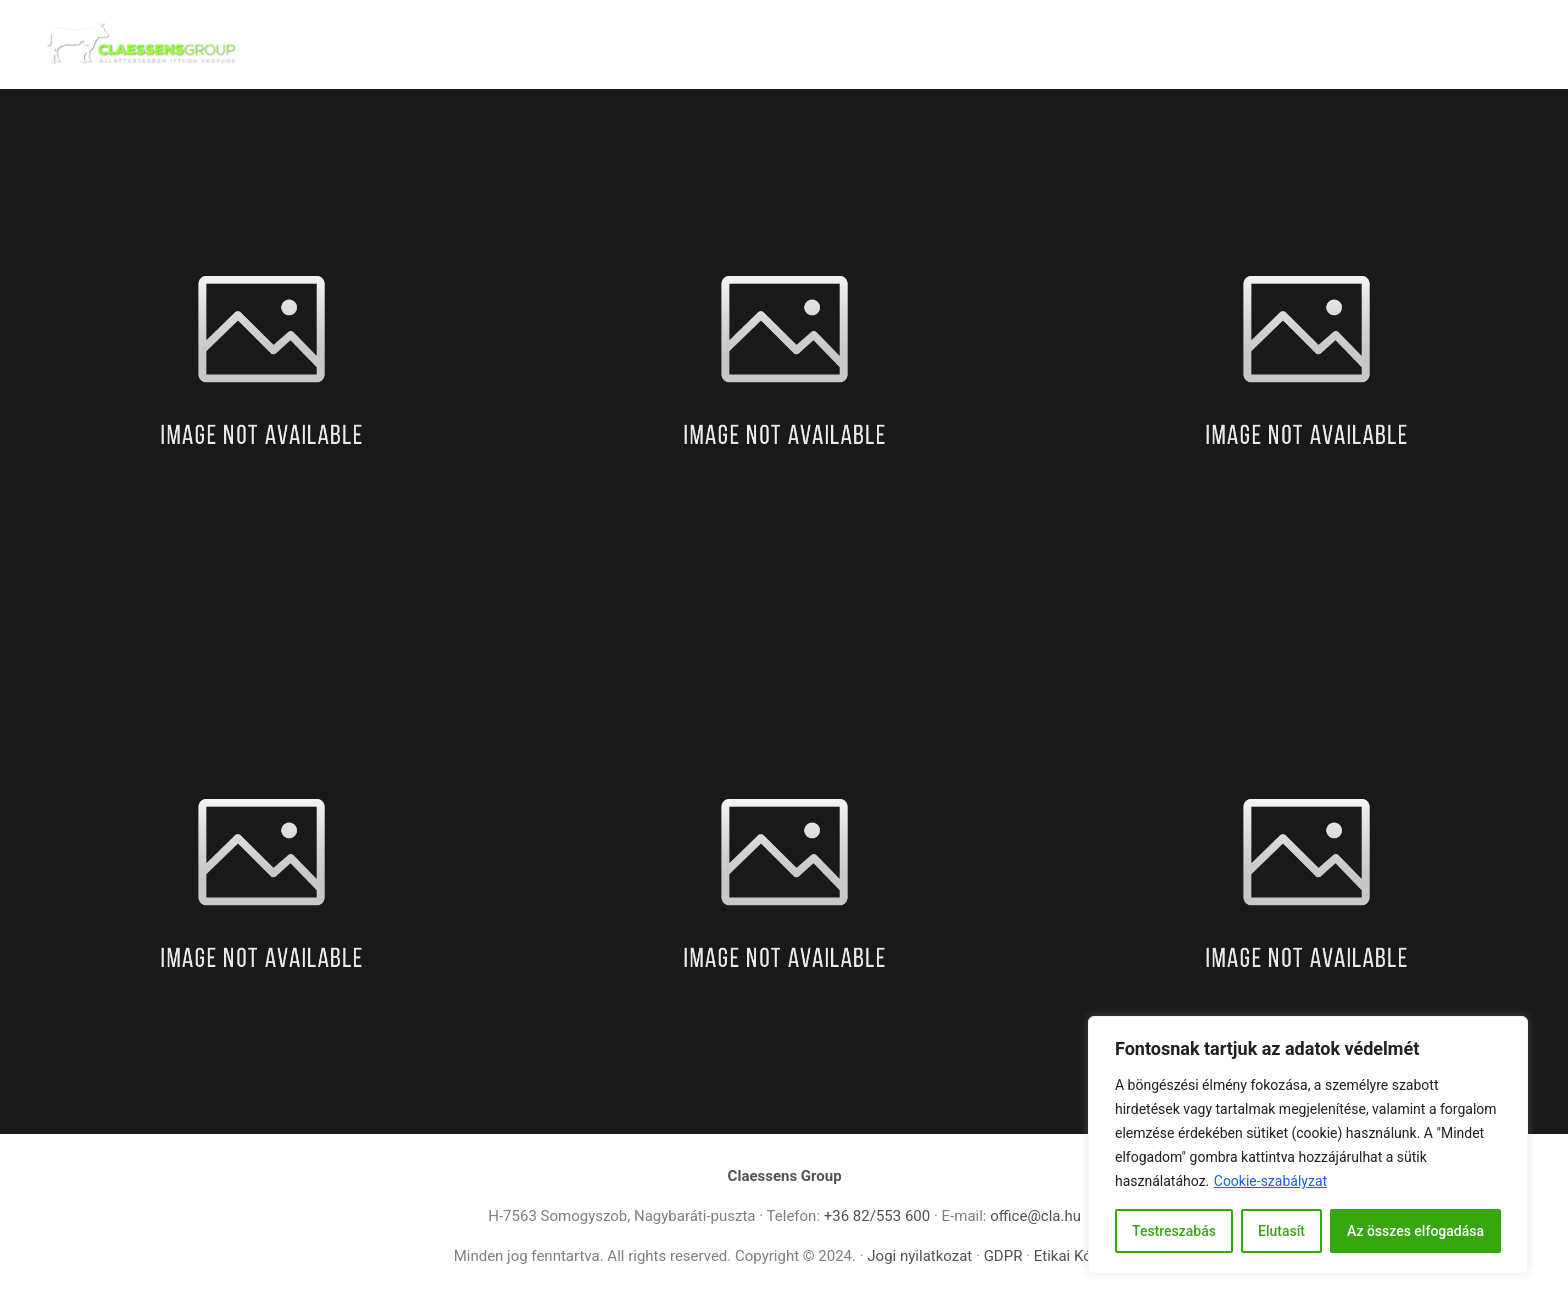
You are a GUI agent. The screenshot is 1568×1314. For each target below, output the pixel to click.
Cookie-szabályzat (1270, 1181)
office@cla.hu (1035, 1216)
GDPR (1005, 1256)
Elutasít (1281, 1231)
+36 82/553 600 (877, 1216)
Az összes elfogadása (1415, 1231)
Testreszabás (1174, 1231)
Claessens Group (785, 1176)
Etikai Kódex (1075, 1256)
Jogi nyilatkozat (919, 1256)
